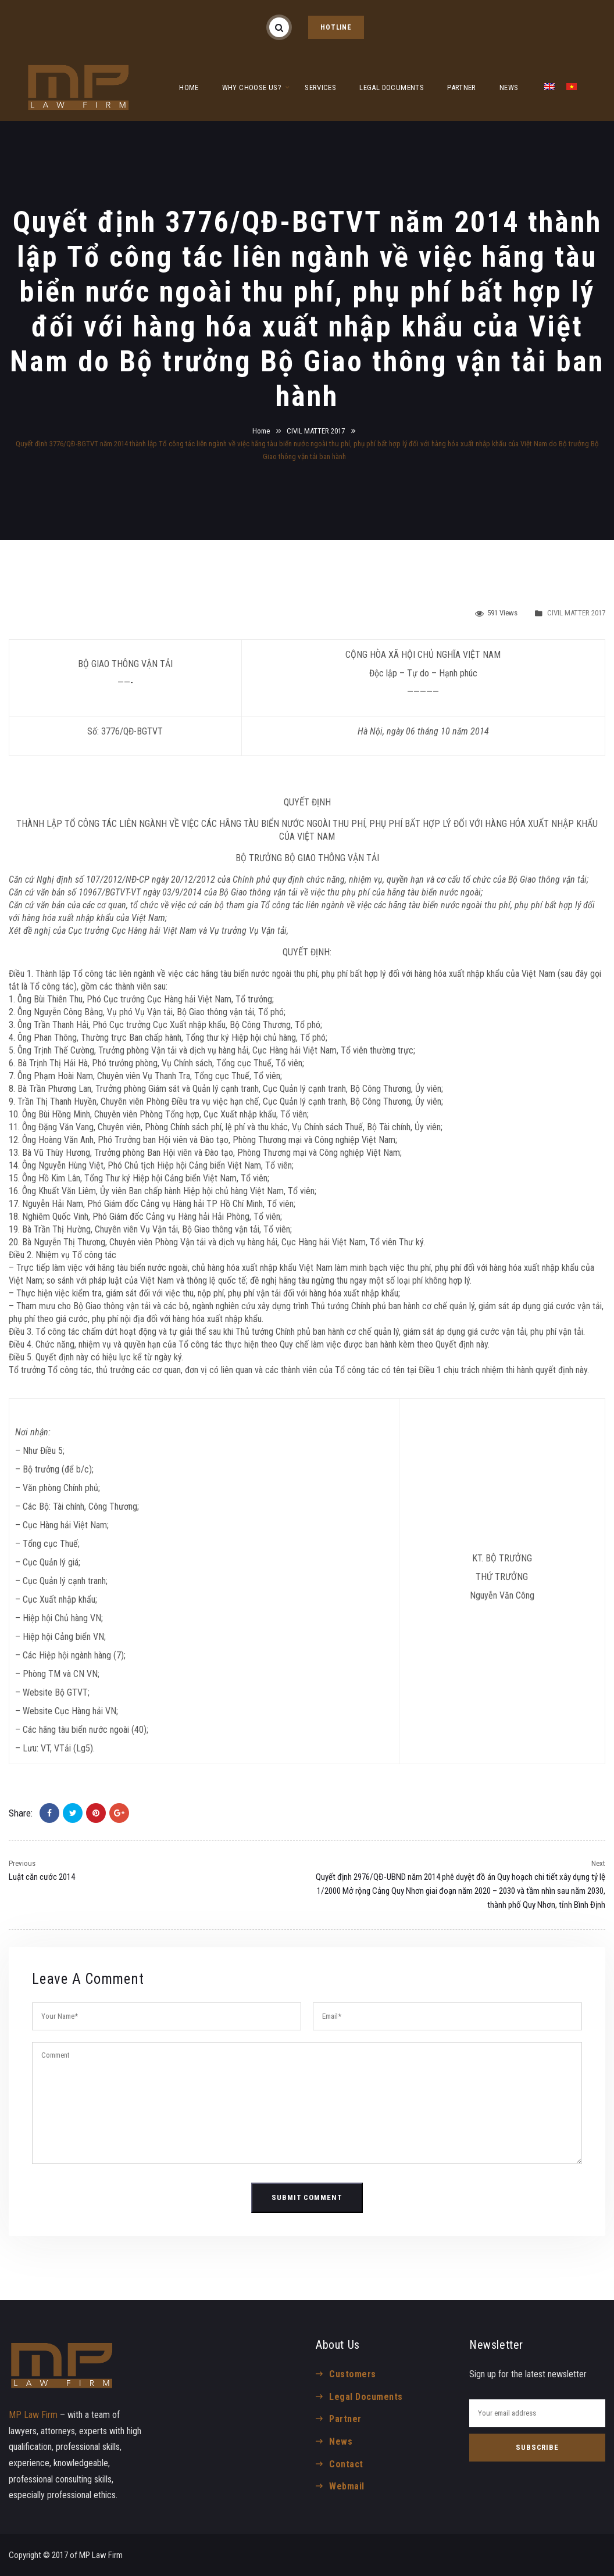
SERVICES (320, 87)
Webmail (346, 2486)
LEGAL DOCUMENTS (391, 87)
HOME (189, 87)
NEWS (509, 87)
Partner (345, 2418)
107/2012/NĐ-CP (117, 879)
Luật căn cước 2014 (42, 1877)
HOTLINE (336, 27)
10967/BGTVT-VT (108, 892)
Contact (346, 2464)
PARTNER (461, 87)
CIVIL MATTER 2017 (316, 431)
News (340, 2441)
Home (261, 431)
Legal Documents (365, 2396)
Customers (352, 2374)
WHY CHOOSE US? (251, 87)
